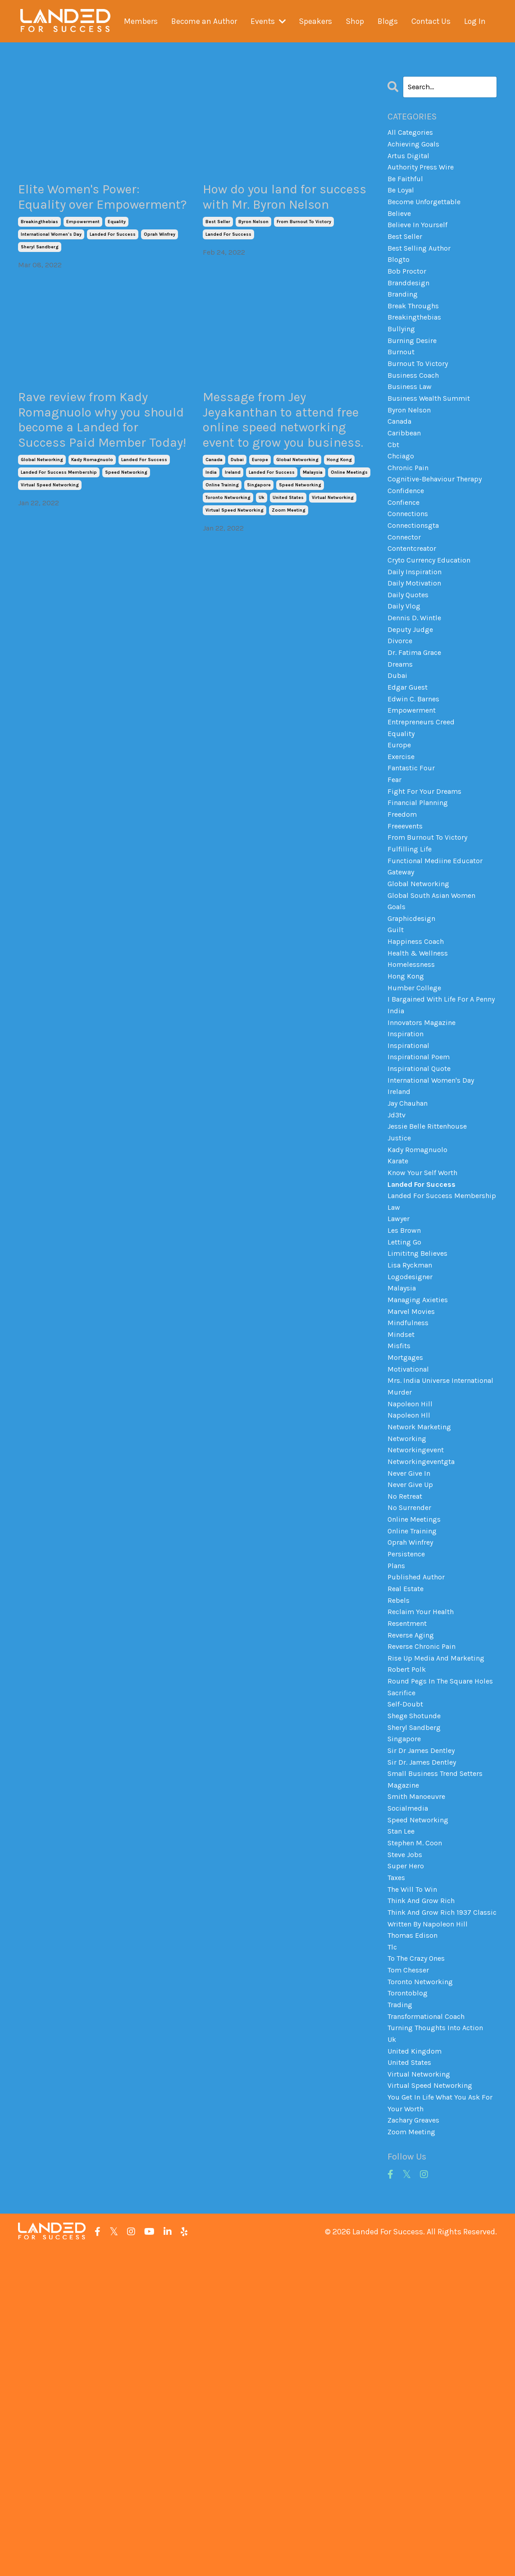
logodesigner (412, 1445)
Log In (476, 21)
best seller (217, 249)
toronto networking (228, 561)
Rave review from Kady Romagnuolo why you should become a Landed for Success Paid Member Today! (102, 465)
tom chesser (410, 2262)
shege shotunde (417, 1964)
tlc (392, 2237)
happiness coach (419, 1043)
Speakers (316, 21)
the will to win (414, 2159)
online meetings (349, 536)
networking (408, 1639)
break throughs (416, 329)
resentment (409, 1847)
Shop (354, 21)
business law (412, 419)
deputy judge (412, 692)
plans (397, 1782)
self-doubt (407, 1951)
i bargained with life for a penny (435, 1114)
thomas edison (415, 2223)
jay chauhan (411, 1237)
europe (260, 523)
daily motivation (417, 640)
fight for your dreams (427, 873)
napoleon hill (411, 1601)
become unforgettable (428, 212)
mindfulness (410, 1496)
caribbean (405, 471)
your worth (407, 2431)
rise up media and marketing (440, 1886)
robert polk (407, 1899)
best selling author (422, 264)
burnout (402, 380)
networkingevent (418, 1652)
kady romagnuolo (92, 523)
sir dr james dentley (424, 2003)
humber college (416, 1094)
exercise (402, 835)
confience (405, 549)
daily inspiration (417, 627)
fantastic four (413, 848)
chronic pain (410, 510)
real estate (407, 1808)
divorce (400, 705)
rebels (399, 1821)
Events (268, 21)
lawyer (399, 1380)
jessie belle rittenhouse (431, 1263)
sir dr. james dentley (425, 2016)
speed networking (126, 536)
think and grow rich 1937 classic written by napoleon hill (438, 2198)
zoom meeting (288, 574)
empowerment (83, 249)
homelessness (414, 1068)
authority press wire (423, 173)
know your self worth (426, 1315)
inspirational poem (422, 1185)
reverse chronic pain (425, 1873)
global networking (42, 523)
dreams (401, 731)
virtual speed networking (50, 549)
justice (400, 1276)
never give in (410, 1679)
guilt (396, 1029)
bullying (402, 354)
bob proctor (408, 289)
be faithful (407, 186)
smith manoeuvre (420, 2055)
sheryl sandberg (40, 274)
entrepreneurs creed (424, 796)
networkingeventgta (425, 1665)
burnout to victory (421, 393)
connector (406, 588)
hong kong (339, 523)
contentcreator (415, 601)
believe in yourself (420, 238)
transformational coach (431, 2315)
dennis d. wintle (417, 679)
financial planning (421, 887)
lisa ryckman (412, 1432)
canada (214, 523)
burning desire (414, 367)
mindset (402, 1509)
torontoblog (409, 2288)
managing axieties (421, 1471)
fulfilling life (411, 938)
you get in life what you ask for (438, 2411)
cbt (393, 484)
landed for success (113, 262)
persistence (408, 1769)
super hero (407, 2133)
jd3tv (397, 1250)
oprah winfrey (159, 262)
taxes (397, 2145)
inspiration (407, 1159)
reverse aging (412, 1860)
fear (394, 860)
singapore (259, 549)
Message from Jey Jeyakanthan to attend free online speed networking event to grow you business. (286, 465)
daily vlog (405, 666)
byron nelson (253, 249)
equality (117, 249)
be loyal (402, 199)
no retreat (406, 1704)
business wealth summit (434, 432)
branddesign (410, 302)
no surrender (411, 1717)
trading (401, 2301)
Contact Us (431, 21)
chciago (402, 497)
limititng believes (420, 1419)
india (211, 536)
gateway (403, 965)
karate (399, 1302)
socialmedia (410, 2068)
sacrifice (403, 1938)
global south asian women (437, 990)
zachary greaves (417, 2444)
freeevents (407, 913)
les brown (405, 1393)
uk (261, 561)
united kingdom (417, 2353)
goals (397, 1003)
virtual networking (333, 561)
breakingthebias (39, 249)
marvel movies (413, 1484)
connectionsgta (417, 575)
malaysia (313, 536)
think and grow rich (424, 2172)
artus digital (410, 160)
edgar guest (409, 757)
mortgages (407, 1536)
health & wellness (421, 1055)
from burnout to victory (304, 249)
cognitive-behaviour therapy (440, 523)
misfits (400, 1523)
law (394, 1367)
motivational (410, 1549)
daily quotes (410, 653)
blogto (399, 277)
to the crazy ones (419, 2250)
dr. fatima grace (417, 718)
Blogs (387, 21)
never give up (412, 1691)
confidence (408, 536)
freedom (403, 900)
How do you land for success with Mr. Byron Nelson (288, 210)
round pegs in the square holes (434, 1918)
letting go (406, 1406)
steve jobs (406, 2120)
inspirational (410, 1172)
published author (418, 1795)
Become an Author (203, 21)
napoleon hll (410, 1614)
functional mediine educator (439, 951)
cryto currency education (433, 614)
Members (140, 21)
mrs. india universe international (421, 1567)
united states (288, 561)
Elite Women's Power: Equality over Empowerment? (96, 210)
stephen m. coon (418, 2107)
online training (222, 549)
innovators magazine (426, 1146)
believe (400, 224)
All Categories (412, 134)
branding (404, 315)
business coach (416, 407)
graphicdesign (414, 1016)
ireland (233, 536)
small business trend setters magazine (440, 2035)
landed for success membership (59, 536)
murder (400, 1587)
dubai (237, 523)
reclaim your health (423, 1834)
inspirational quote (422, 1198)
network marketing (422, 1626)
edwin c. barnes (416, 770)
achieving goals (416, 147)
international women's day (51, 262)
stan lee (403, 2094)
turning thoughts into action (441, 2327)
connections (410, 562)
